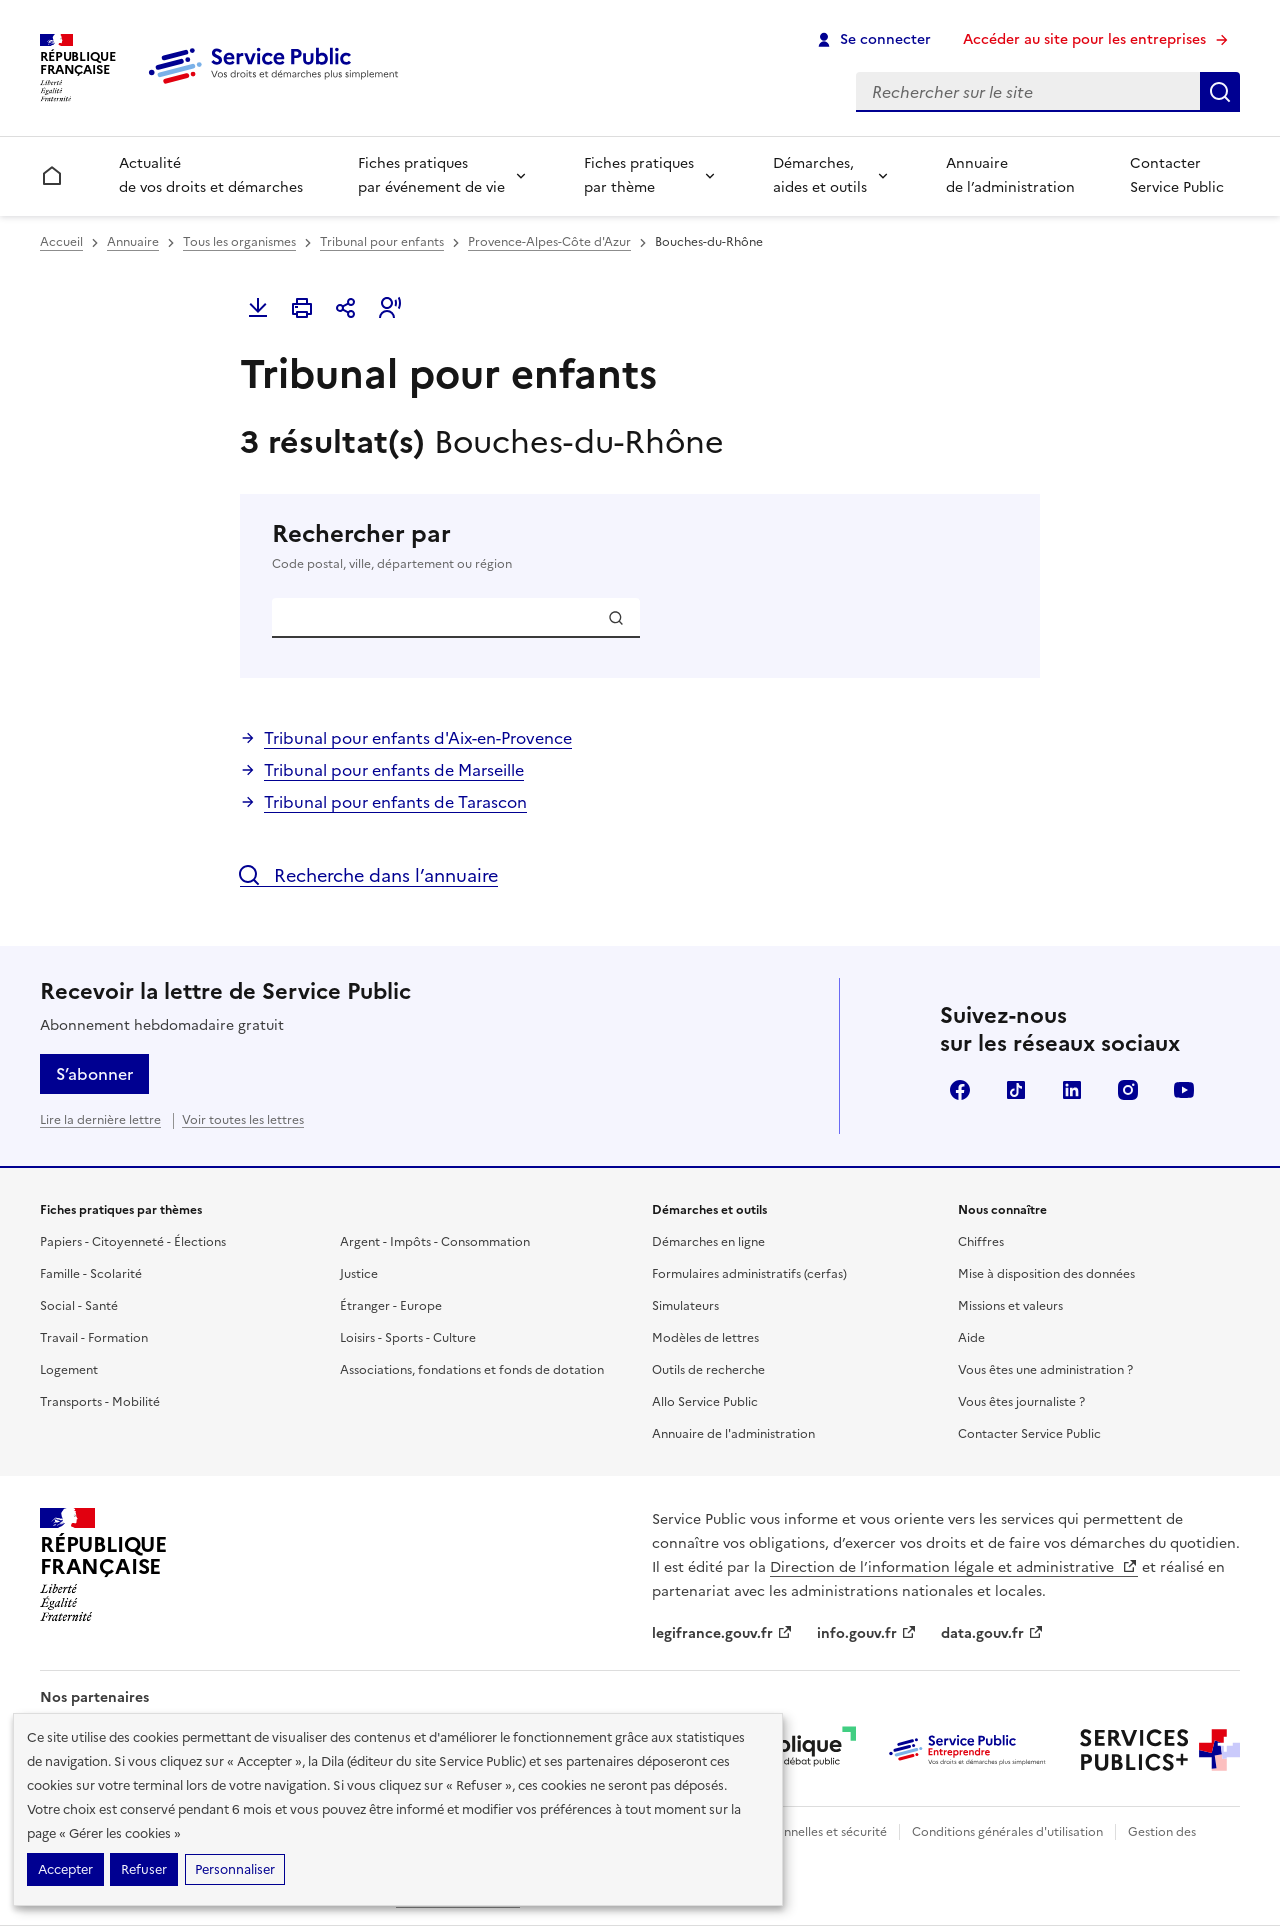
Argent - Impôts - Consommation (435, 1242)
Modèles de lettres (705, 1338)
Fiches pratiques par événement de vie (431, 175)
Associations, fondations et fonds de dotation (472, 1370)
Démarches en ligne (708, 1242)
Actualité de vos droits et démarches (211, 175)
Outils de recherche (708, 1370)
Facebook (960, 1090)
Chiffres (981, 1242)
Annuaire (133, 242)
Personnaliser (235, 1869)
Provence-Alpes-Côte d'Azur (549, 242)
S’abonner (94, 1074)
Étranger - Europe (391, 1306)
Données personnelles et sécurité (792, 1832)
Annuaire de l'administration (733, 1434)
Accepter (65, 1869)
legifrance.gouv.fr (722, 1633)
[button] (390, 308)
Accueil (61, 242)
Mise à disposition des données (1046, 1274)
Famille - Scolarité (91, 1274)
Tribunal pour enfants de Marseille (394, 770)
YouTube (1184, 1090)
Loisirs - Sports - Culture (408, 1338)
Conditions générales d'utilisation (1007, 1832)
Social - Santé (79, 1306)
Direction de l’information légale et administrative (954, 1567)
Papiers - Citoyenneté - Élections (133, 1242)
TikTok (1016, 1090)
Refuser (144, 1869)
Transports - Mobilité (100, 1402)
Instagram (1128, 1090)
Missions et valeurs (1010, 1306)
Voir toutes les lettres (243, 1120)
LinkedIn (1072, 1090)
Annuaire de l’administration (1010, 175)
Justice (359, 1274)
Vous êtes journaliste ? (1021, 1402)
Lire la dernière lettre (100, 1120)
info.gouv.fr (867, 1633)
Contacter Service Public (1177, 175)
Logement (69, 1370)
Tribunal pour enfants (382, 242)
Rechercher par (640, 546)
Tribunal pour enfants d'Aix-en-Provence (418, 738)
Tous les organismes (239, 242)
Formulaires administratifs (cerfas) (749, 1274)
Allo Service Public (705, 1402)
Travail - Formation (94, 1338)
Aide (971, 1338)
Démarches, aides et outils (820, 175)
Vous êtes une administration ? (1045, 1370)
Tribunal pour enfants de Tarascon (395, 802)
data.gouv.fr (992, 1633)
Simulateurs (685, 1306)
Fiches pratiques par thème (639, 175)
